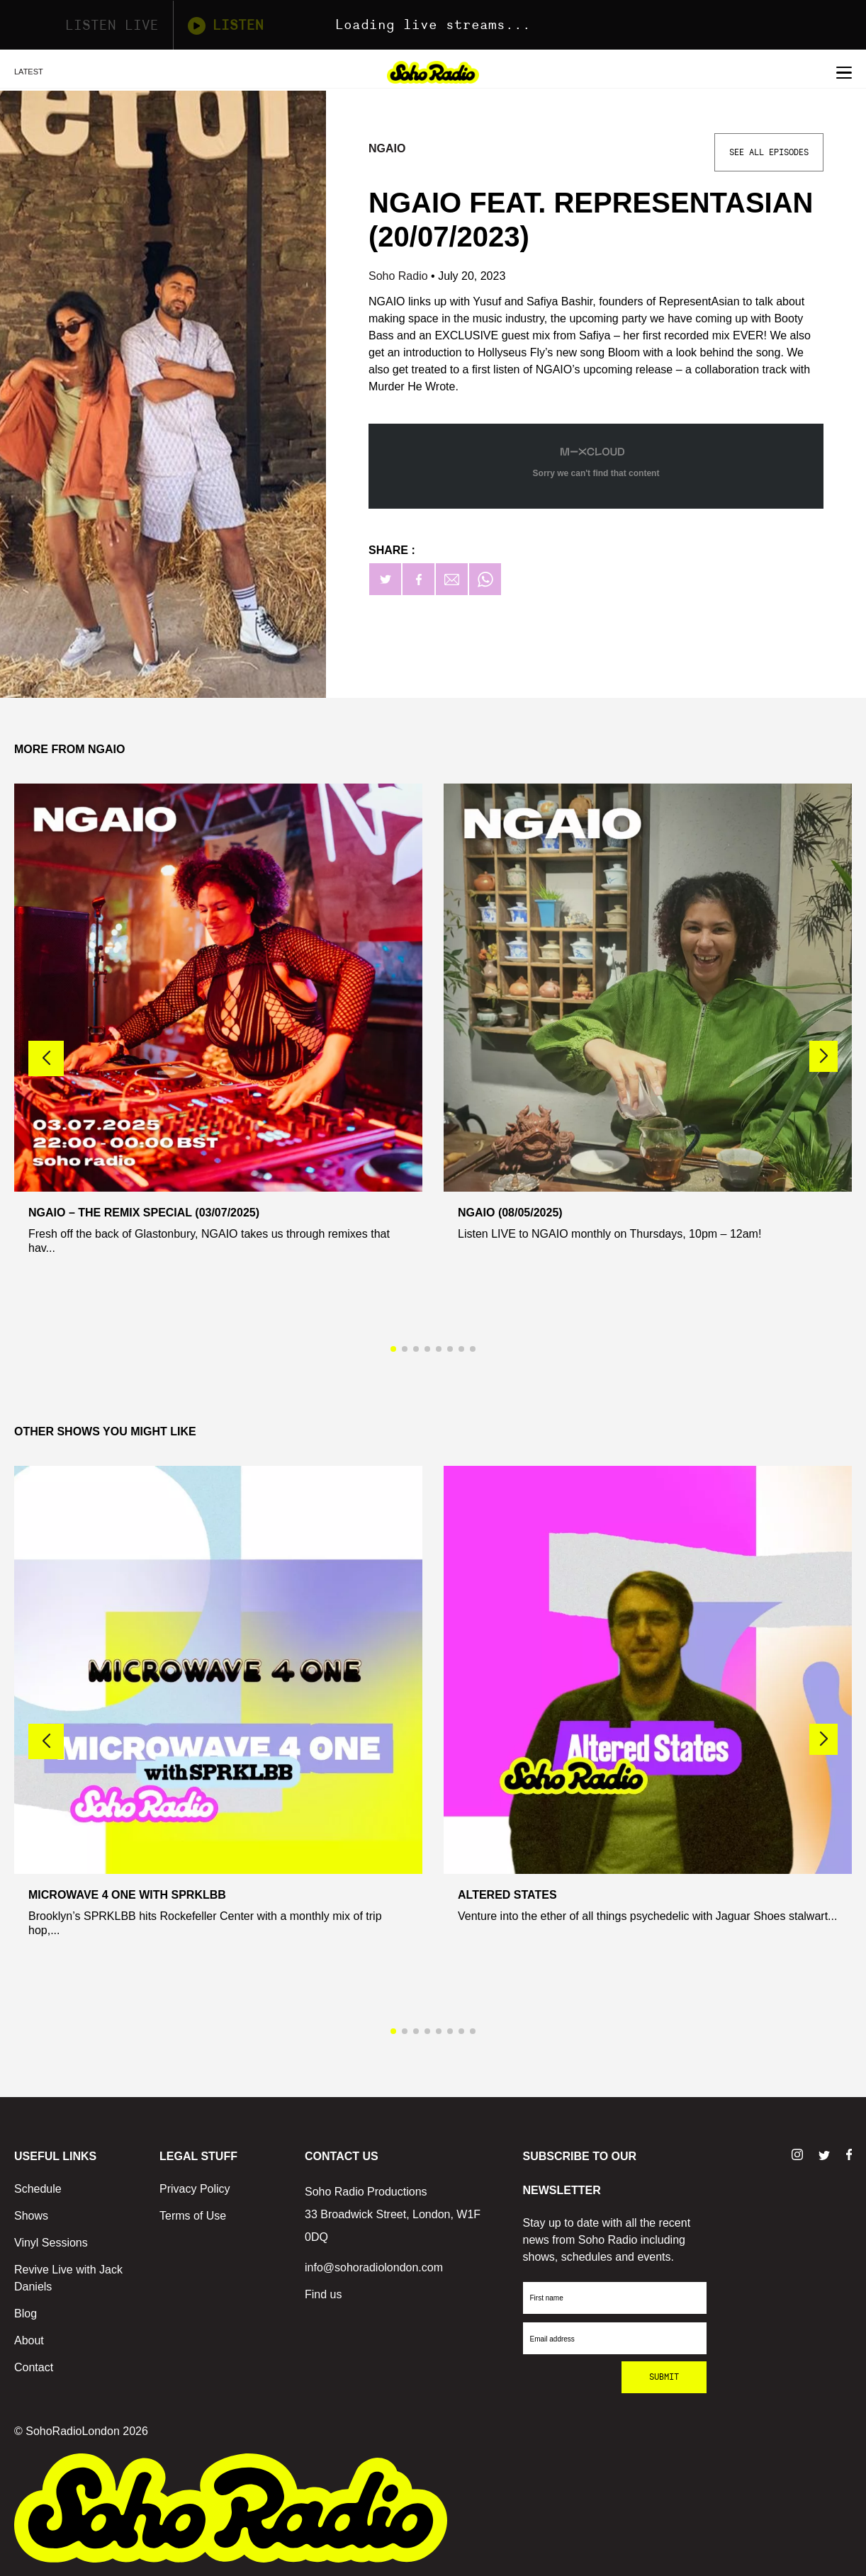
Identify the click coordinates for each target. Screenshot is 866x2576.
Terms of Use (192, 2216)
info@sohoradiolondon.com (374, 2267)
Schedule (38, 2189)
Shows (31, 2216)
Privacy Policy (194, 2189)
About (29, 2340)
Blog (25, 2313)
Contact (33, 2367)
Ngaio (387, 148)
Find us (323, 2294)
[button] (823, 1056)
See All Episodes (769, 152)
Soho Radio (400, 276)
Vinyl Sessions (51, 2243)
